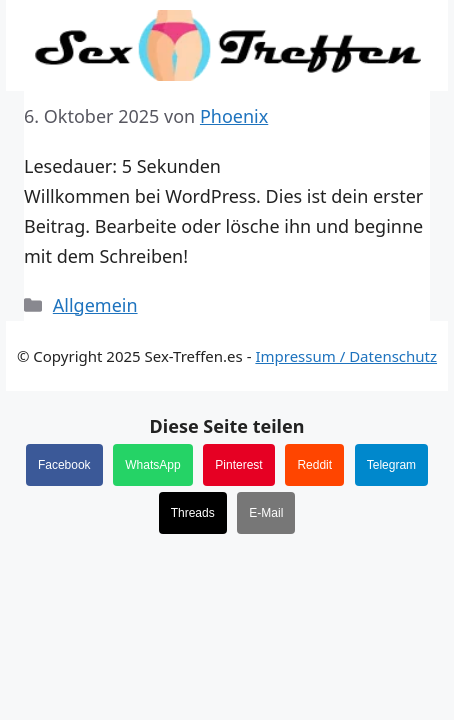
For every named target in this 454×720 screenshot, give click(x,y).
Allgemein (95, 305)
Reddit (314, 465)
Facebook (64, 465)
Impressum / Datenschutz (346, 356)
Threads (193, 513)
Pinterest (238, 465)
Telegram (391, 465)
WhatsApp (152, 465)
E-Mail (266, 513)
